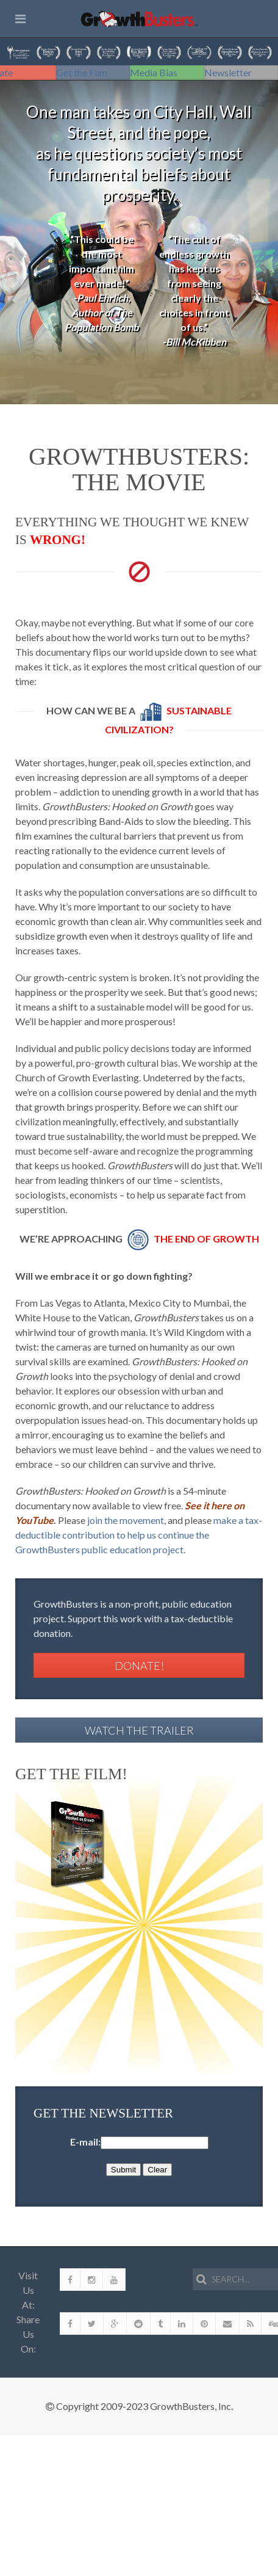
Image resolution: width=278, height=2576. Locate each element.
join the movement (125, 1520)
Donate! (139, 1665)
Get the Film (81, 72)
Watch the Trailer (139, 1730)
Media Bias (153, 72)
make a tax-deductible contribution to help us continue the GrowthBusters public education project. (138, 1534)
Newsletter (228, 72)
